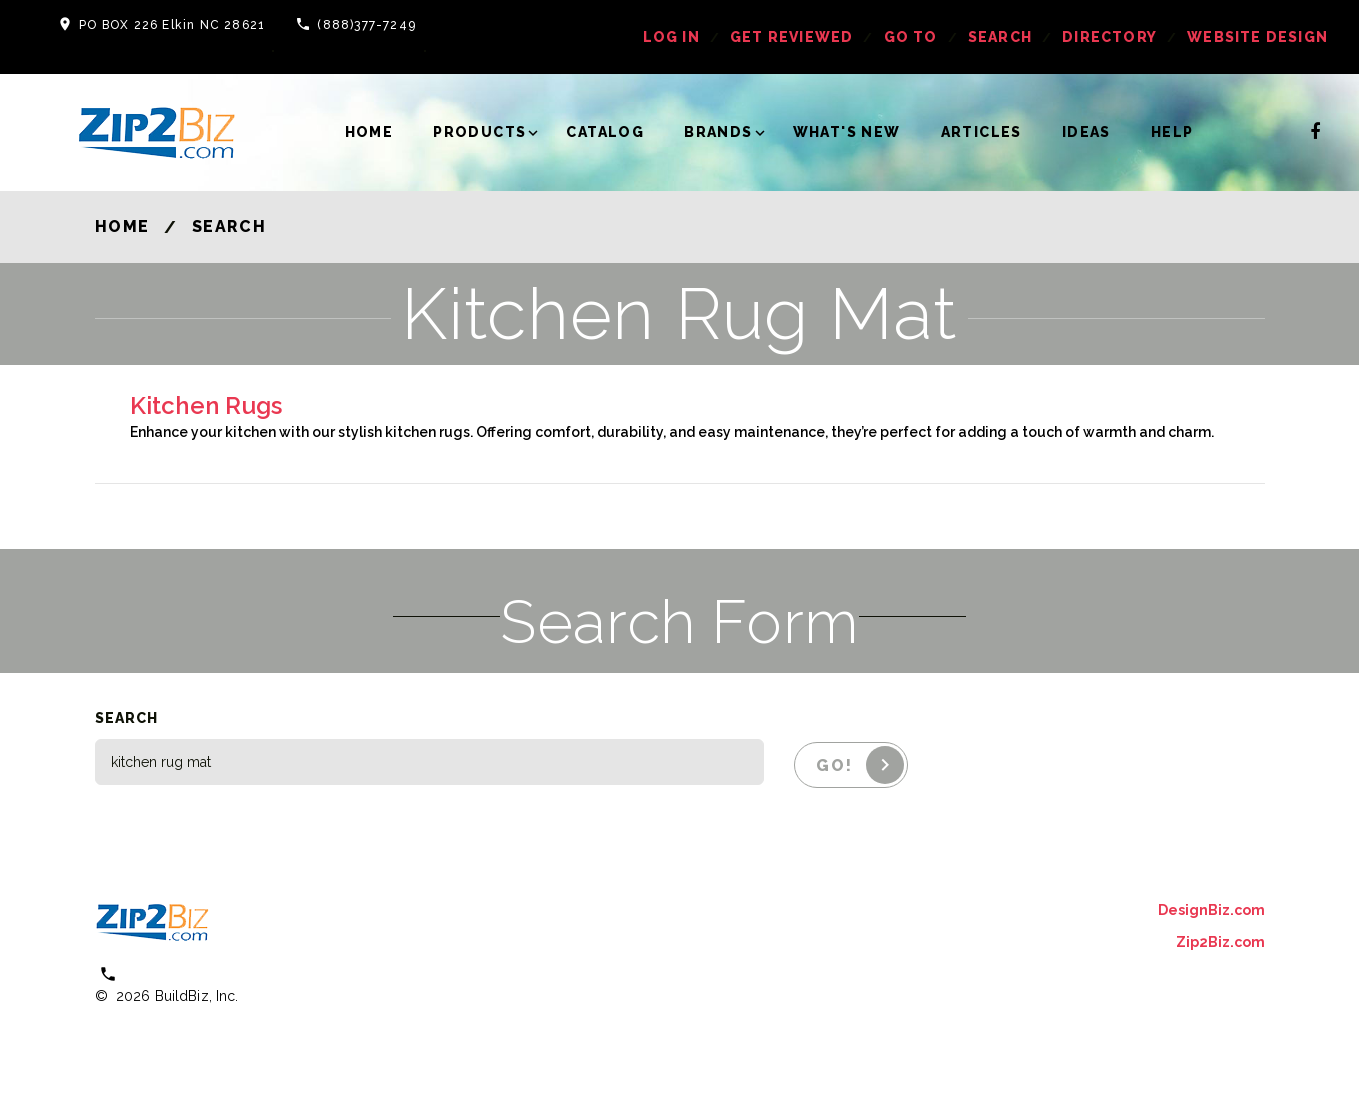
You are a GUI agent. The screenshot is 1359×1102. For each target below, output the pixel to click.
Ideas (1086, 132)
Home (369, 132)
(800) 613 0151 (180, 973)
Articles (981, 132)
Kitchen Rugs (206, 405)
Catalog (605, 132)
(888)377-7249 (366, 25)
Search (1000, 37)
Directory (1109, 37)
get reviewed (791, 37)
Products (479, 132)
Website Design (1257, 37)
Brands (718, 132)
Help (1172, 132)
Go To (911, 37)
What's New (847, 132)
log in (671, 37)
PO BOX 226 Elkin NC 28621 (172, 25)
